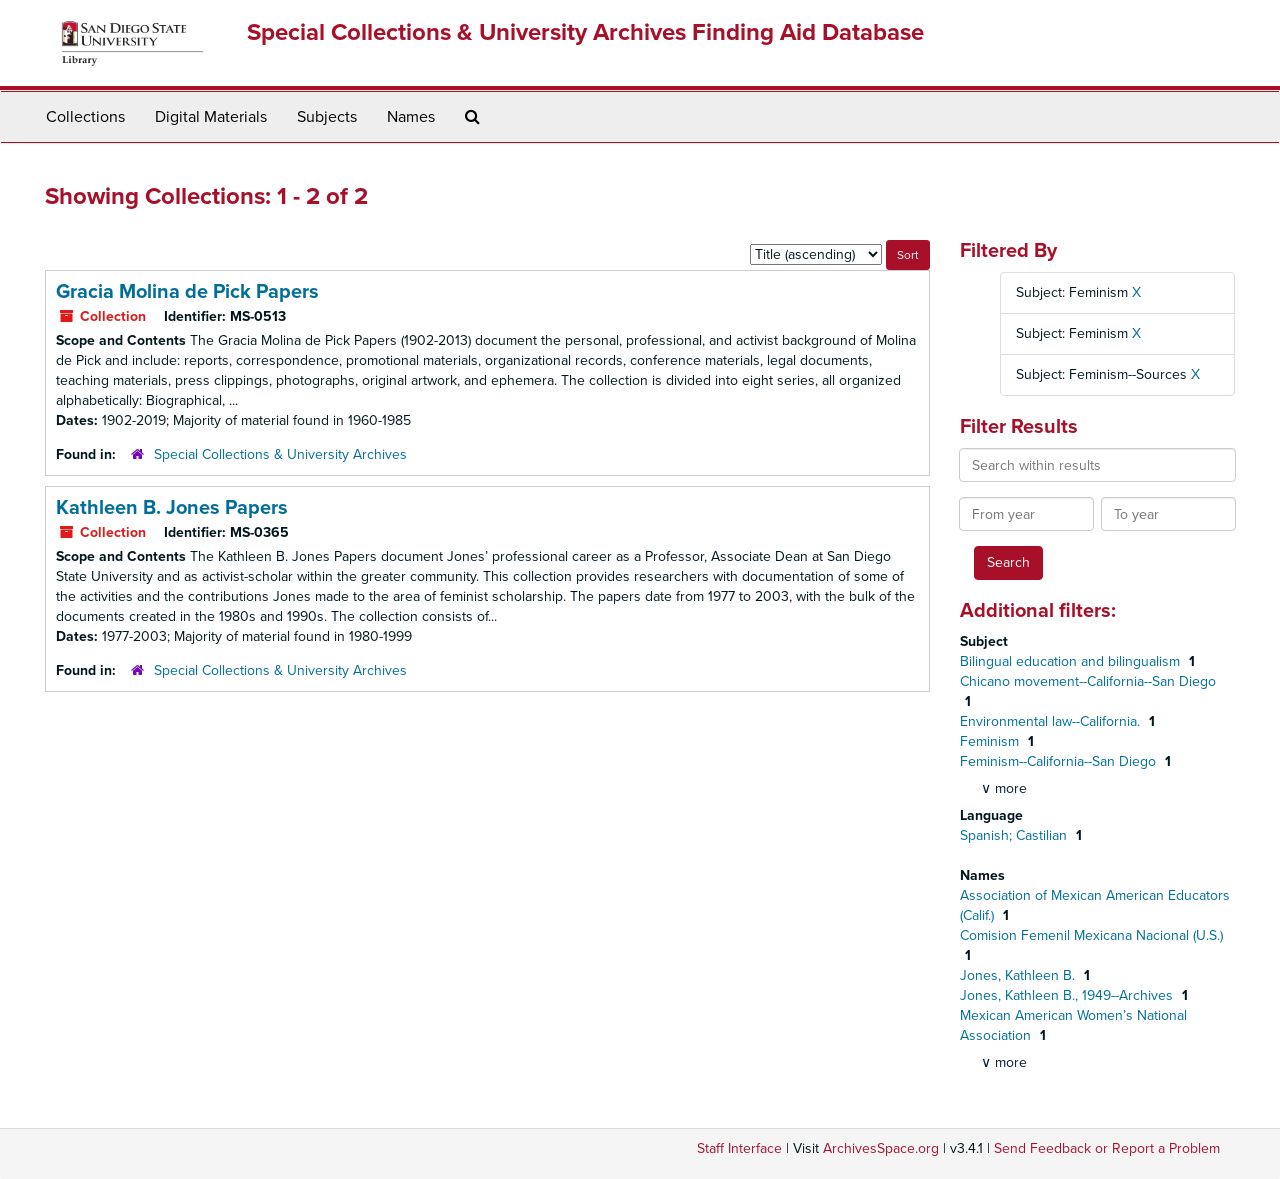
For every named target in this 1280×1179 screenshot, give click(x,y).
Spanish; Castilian (1015, 835)
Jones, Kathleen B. (1019, 975)
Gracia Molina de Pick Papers (187, 292)
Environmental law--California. (1052, 721)
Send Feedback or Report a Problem (1107, 1148)
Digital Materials (211, 117)
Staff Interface (739, 1148)
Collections (85, 117)
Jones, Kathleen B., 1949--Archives (1068, 995)
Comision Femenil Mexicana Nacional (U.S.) (1091, 935)
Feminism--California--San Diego (1060, 761)
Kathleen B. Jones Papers (172, 508)
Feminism (991, 741)
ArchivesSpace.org (881, 1148)
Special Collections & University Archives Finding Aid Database (585, 32)
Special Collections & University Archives (280, 454)
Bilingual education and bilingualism (1072, 661)
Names (411, 117)
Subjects (327, 117)
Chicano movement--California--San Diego (1088, 681)
